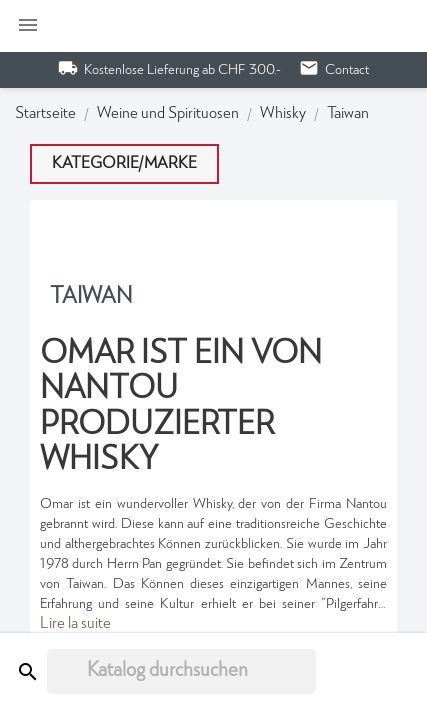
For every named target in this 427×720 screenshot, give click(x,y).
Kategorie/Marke (124, 164)
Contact (347, 70)
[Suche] (181, 671)
